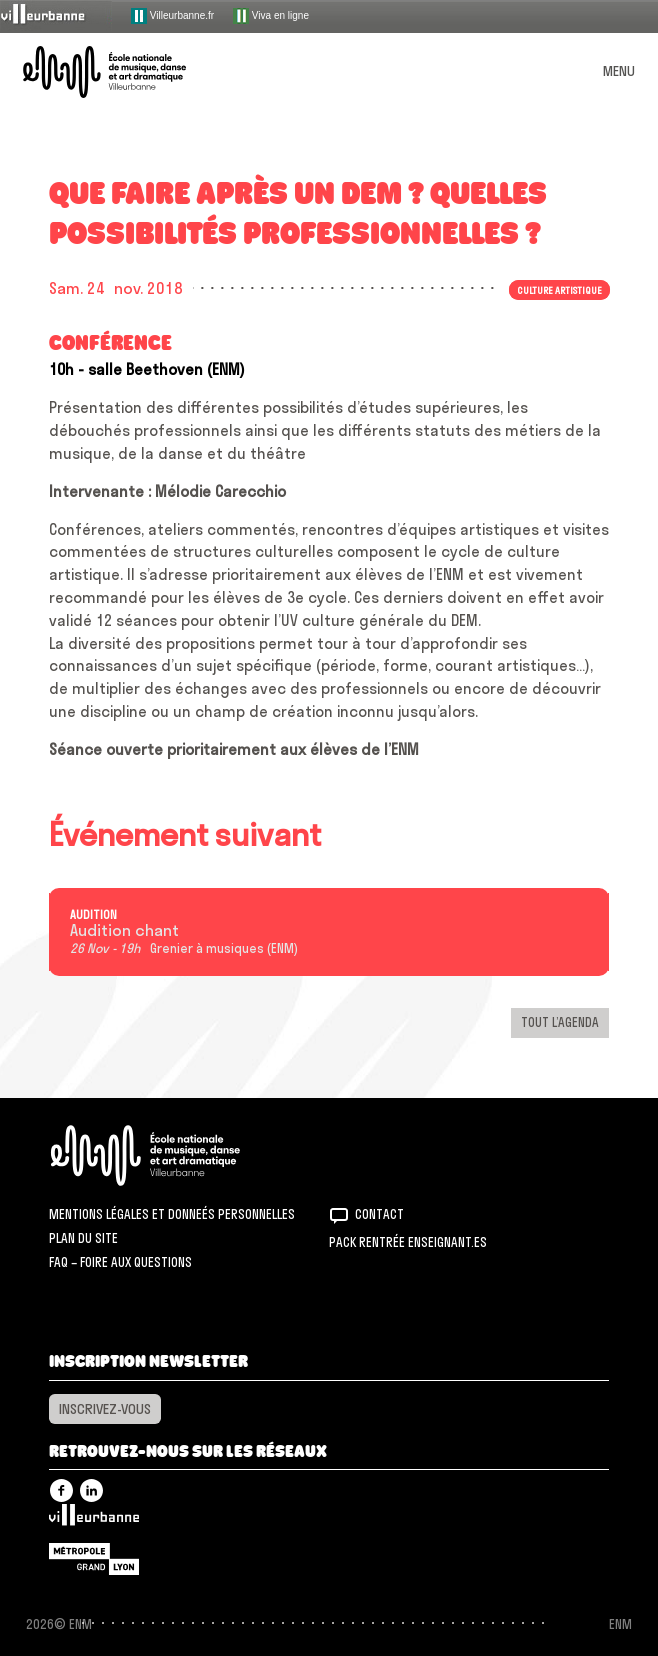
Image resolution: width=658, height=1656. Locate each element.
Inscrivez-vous (105, 1409)
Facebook (61, 1490)
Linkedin (91, 1490)
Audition (93, 915)
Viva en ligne (271, 16)
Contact (379, 1214)
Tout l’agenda (560, 1022)
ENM (171, 1155)
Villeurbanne (94, 1520)
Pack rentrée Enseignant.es (408, 1242)
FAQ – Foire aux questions (120, 1262)
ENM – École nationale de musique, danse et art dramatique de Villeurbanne (128, 72)
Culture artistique (559, 290)
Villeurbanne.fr (172, 16)
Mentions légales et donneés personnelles (172, 1214)
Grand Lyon (94, 1559)
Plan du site (83, 1238)
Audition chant (124, 931)
